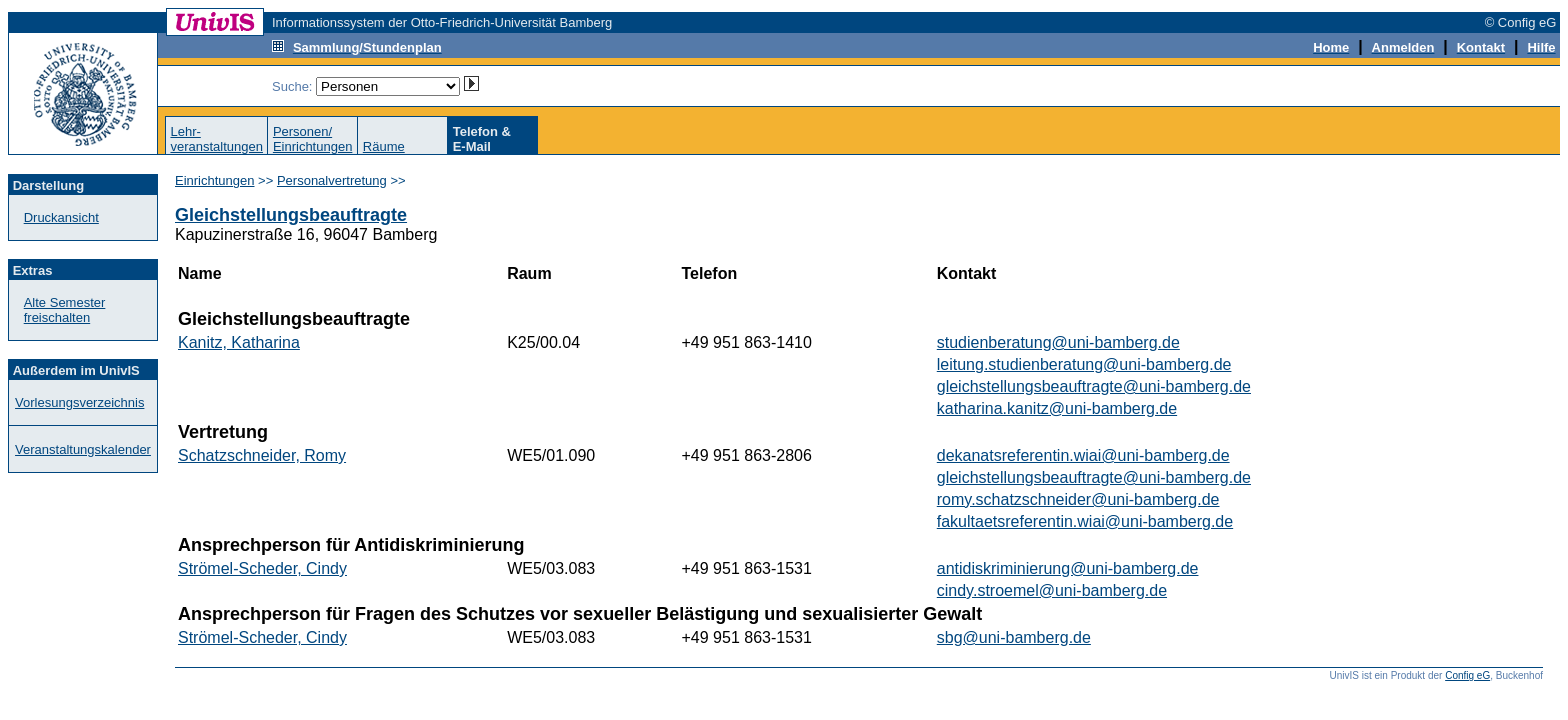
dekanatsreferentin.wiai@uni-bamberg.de (1083, 455)
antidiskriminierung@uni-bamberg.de (1068, 568)
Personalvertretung (332, 180)
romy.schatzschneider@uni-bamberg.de (1078, 499)
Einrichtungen (215, 180)
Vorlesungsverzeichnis (79, 402)
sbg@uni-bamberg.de (1014, 637)
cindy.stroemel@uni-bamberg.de (1052, 590)
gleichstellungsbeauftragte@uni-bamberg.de (1094, 386)
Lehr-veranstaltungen (216, 139)
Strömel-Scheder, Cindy (262, 568)
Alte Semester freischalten (65, 310)
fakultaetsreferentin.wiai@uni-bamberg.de (1085, 521)
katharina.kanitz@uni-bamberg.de (1057, 408)
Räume (384, 146)
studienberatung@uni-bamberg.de (1058, 342)
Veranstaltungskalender (83, 449)
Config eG (1467, 675)
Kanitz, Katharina (239, 342)
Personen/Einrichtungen (313, 139)
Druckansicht (61, 217)
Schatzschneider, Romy (262, 455)
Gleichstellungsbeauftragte (291, 215)
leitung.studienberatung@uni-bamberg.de (1084, 364)
